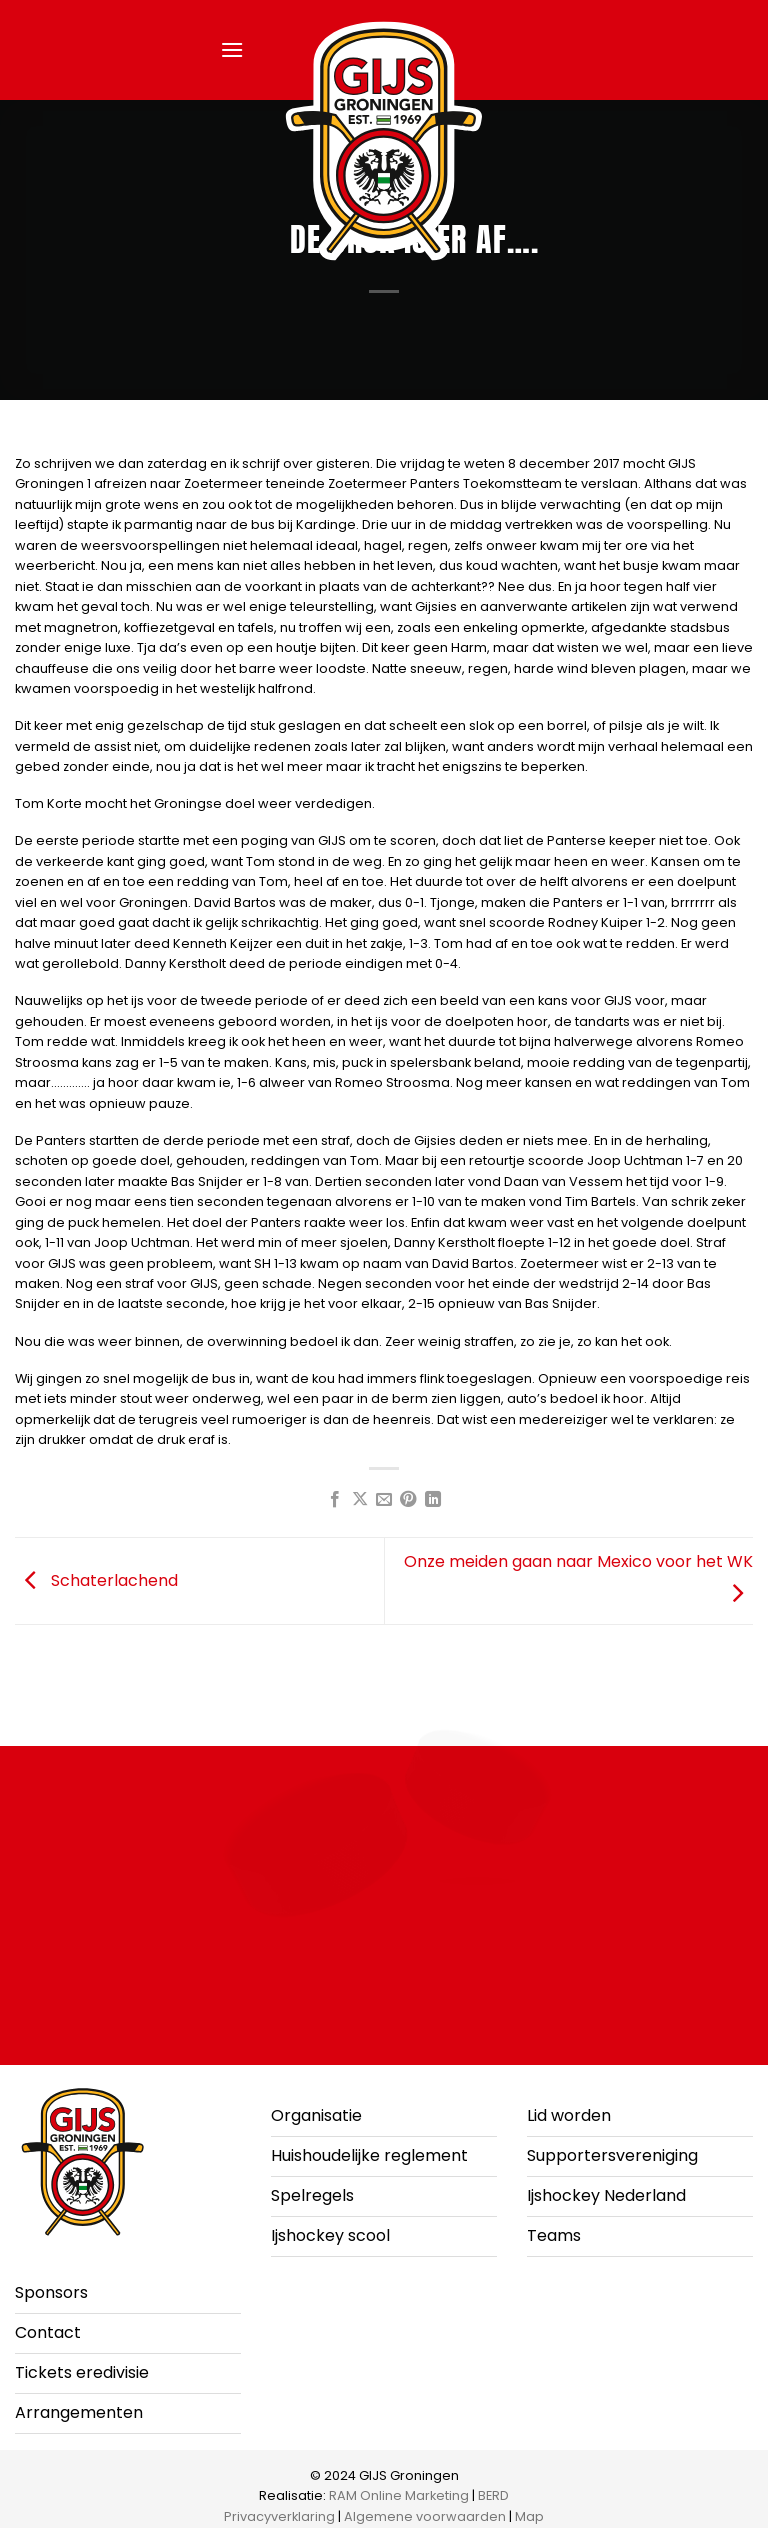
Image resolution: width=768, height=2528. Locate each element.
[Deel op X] (359, 1500)
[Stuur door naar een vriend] (384, 1500)
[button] (232, 49)
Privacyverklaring (279, 2516)
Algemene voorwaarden (425, 2516)
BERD (493, 2495)
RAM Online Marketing (399, 2495)
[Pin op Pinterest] (408, 1500)
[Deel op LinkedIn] (433, 1500)
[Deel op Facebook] (335, 1500)
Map (529, 2516)
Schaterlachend (96, 1579)
